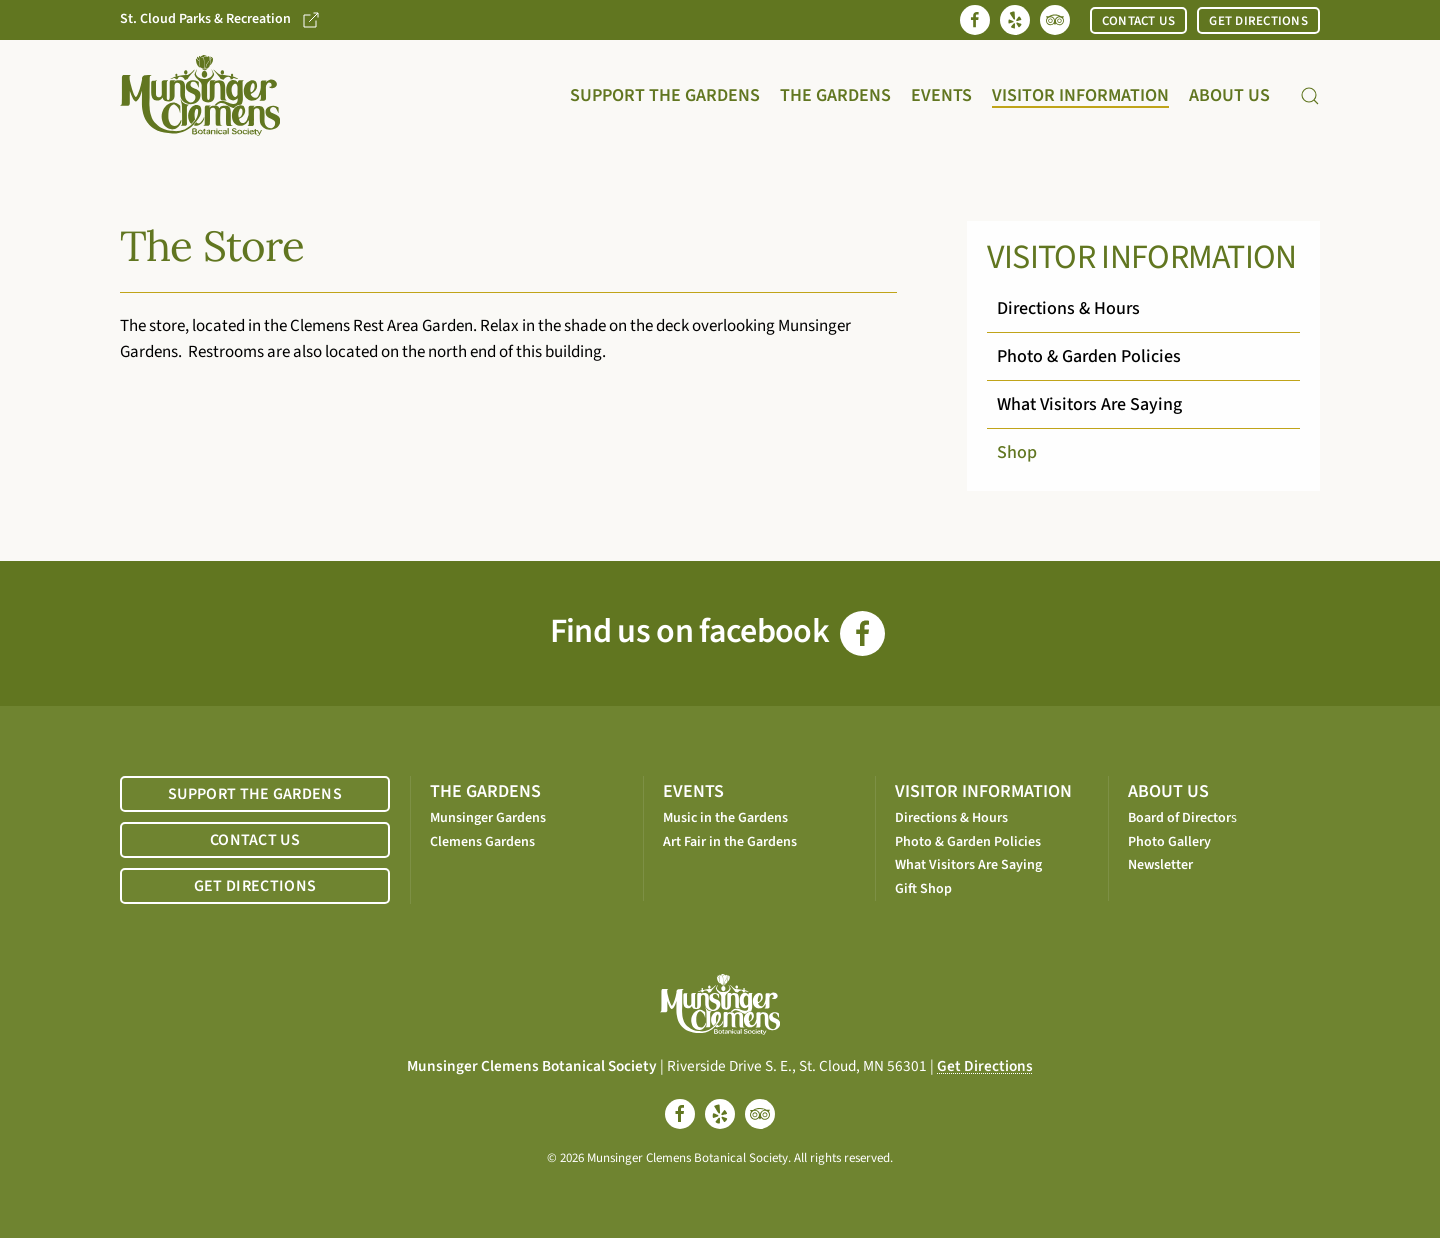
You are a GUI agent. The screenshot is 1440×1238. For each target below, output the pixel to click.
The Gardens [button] (835, 95)
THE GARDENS (485, 791)
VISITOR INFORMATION (983, 791)
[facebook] (680, 1114)
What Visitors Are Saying (1089, 404)
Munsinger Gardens (488, 818)
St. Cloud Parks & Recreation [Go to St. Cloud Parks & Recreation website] (220, 19)
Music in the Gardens (725, 818)
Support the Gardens (665, 95)
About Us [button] (1229, 95)
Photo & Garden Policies (1089, 356)
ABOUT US (1168, 791)
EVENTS (693, 791)
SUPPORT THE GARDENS (255, 794)
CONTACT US (1139, 21)
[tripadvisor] (760, 1114)
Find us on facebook (717, 631)
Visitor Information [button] (1080, 95)
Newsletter (1160, 865)
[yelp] (720, 1114)
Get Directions (985, 1066)
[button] (1310, 96)
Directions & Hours (1068, 308)
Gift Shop (923, 889)
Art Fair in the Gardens (730, 842)
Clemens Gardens (482, 842)
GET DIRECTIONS (1258, 21)
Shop (1017, 452)
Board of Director (1179, 818)
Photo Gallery (1169, 842)
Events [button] (941, 95)
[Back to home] (200, 95)
